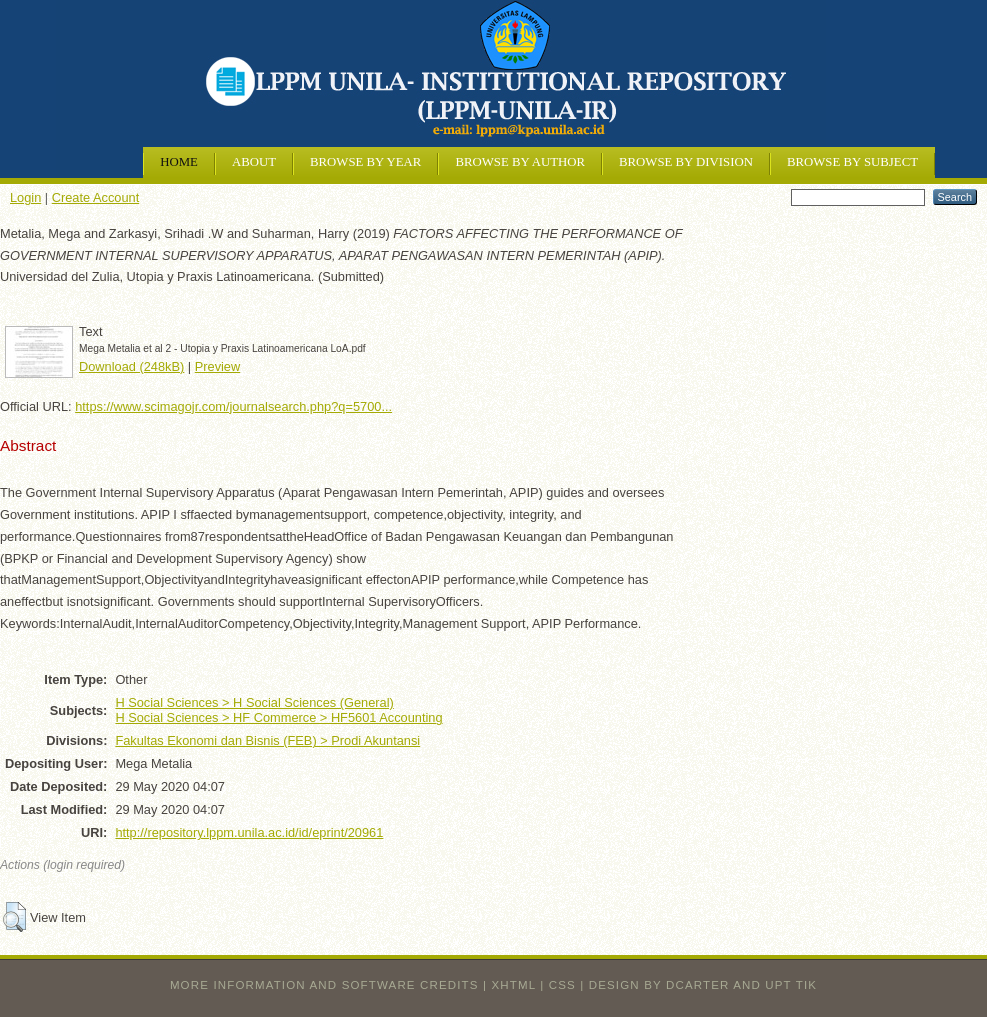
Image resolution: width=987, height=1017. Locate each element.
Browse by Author (520, 162)
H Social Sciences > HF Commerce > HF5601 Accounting (278, 717)
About (254, 162)
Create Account (96, 197)
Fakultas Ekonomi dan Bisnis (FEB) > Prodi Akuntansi (267, 740)
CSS (562, 985)
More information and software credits (324, 985)
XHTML (514, 985)
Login (25, 197)
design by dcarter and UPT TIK (703, 985)
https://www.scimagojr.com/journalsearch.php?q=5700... (233, 406)
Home (179, 162)
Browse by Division (686, 162)
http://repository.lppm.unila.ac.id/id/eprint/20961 (249, 832)
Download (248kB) (131, 366)
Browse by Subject (852, 162)
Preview (218, 366)
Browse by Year (365, 162)
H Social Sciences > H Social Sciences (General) (254, 702)
